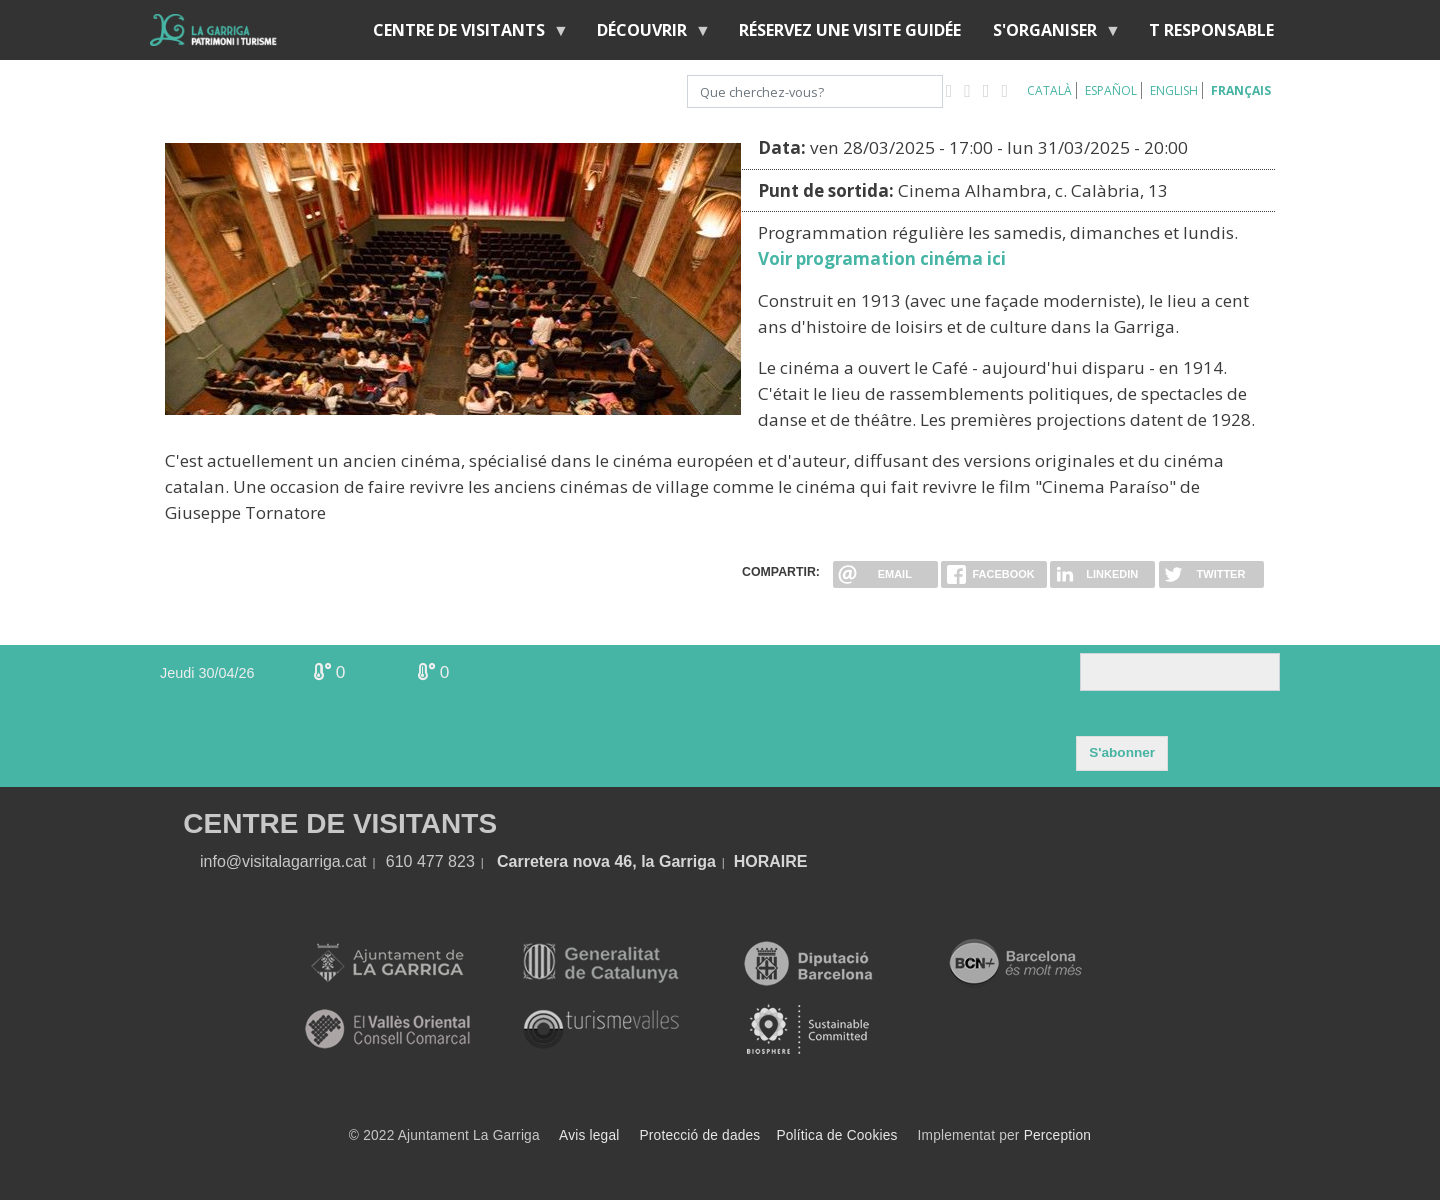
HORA (757, 861)
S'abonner (1122, 752)
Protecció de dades (700, 1135)
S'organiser (1049, 34)
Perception (1058, 1135)
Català (1049, 90)
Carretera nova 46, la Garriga (606, 861)
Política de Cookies (836, 1135)
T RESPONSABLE (1211, 30)
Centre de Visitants (463, 34)
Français (1241, 90)
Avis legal (589, 1135)
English (1174, 90)
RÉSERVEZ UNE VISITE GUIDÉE (850, 30)
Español (1111, 90)
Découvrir (646, 34)
